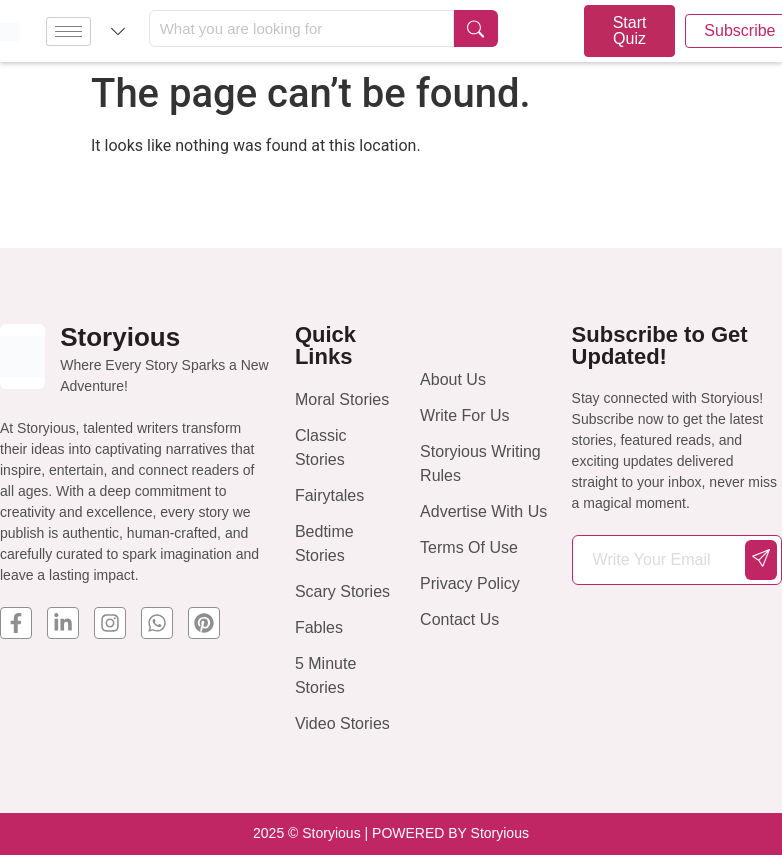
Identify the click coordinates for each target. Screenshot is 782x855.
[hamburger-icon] (68, 31)
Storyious (120, 337)
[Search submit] (476, 28)
